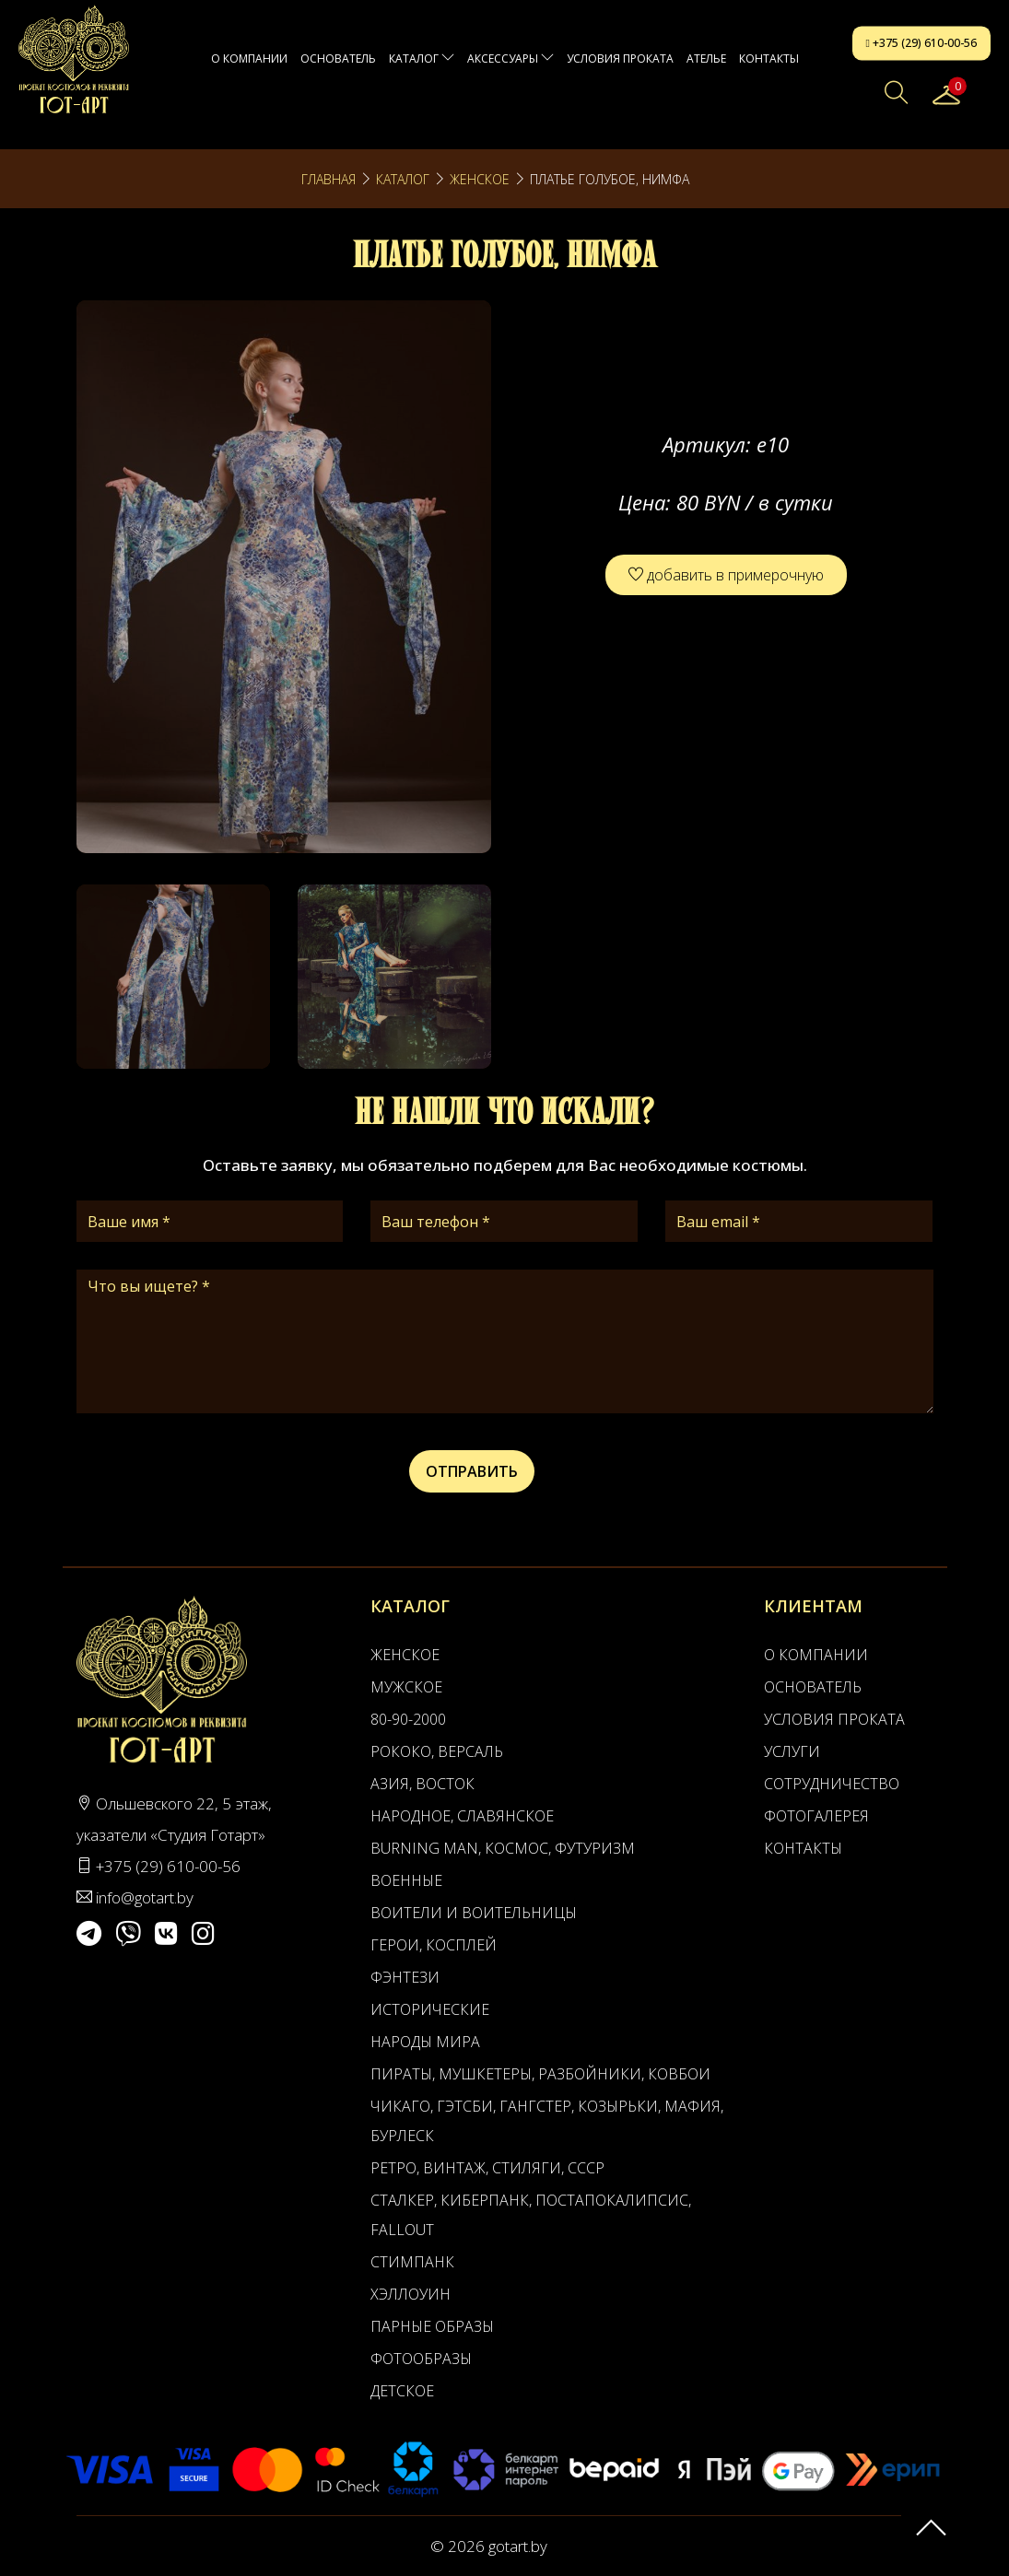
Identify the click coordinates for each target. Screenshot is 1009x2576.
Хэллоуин (410, 2294)
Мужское (406, 1687)
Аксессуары (510, 58)
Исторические (429, 2009)
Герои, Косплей (433, 1945)
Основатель (338, 58)
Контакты (769, 58)
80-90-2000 (408, 1719)
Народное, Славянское (462, 1816)
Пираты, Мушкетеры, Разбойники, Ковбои (540, 2074)
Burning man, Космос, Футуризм (502, 1848)
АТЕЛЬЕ (706, 58)
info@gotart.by (145, 1897)
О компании (249, 58)
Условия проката (620, 58)
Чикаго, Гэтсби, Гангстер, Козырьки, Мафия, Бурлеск (546, 2121)
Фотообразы (421, 2358)
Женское (480, 179)
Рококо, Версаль (436, 1751)
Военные (406, 1880)
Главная (328, 179)
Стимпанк (412, 2262)
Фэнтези (405, 1977)
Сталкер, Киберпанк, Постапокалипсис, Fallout (530, 2215)
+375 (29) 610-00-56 (921, 43)
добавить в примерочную (726, 575)
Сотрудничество (831, 1784)
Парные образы (432, 2326)
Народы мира (425, 2042)
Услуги (792, 1751)
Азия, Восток (422, 1784)
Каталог (421, 58)
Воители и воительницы (473, 1913)
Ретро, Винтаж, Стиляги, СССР (487, 2168)
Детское (402, 2391)
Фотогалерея (816, 1816)
